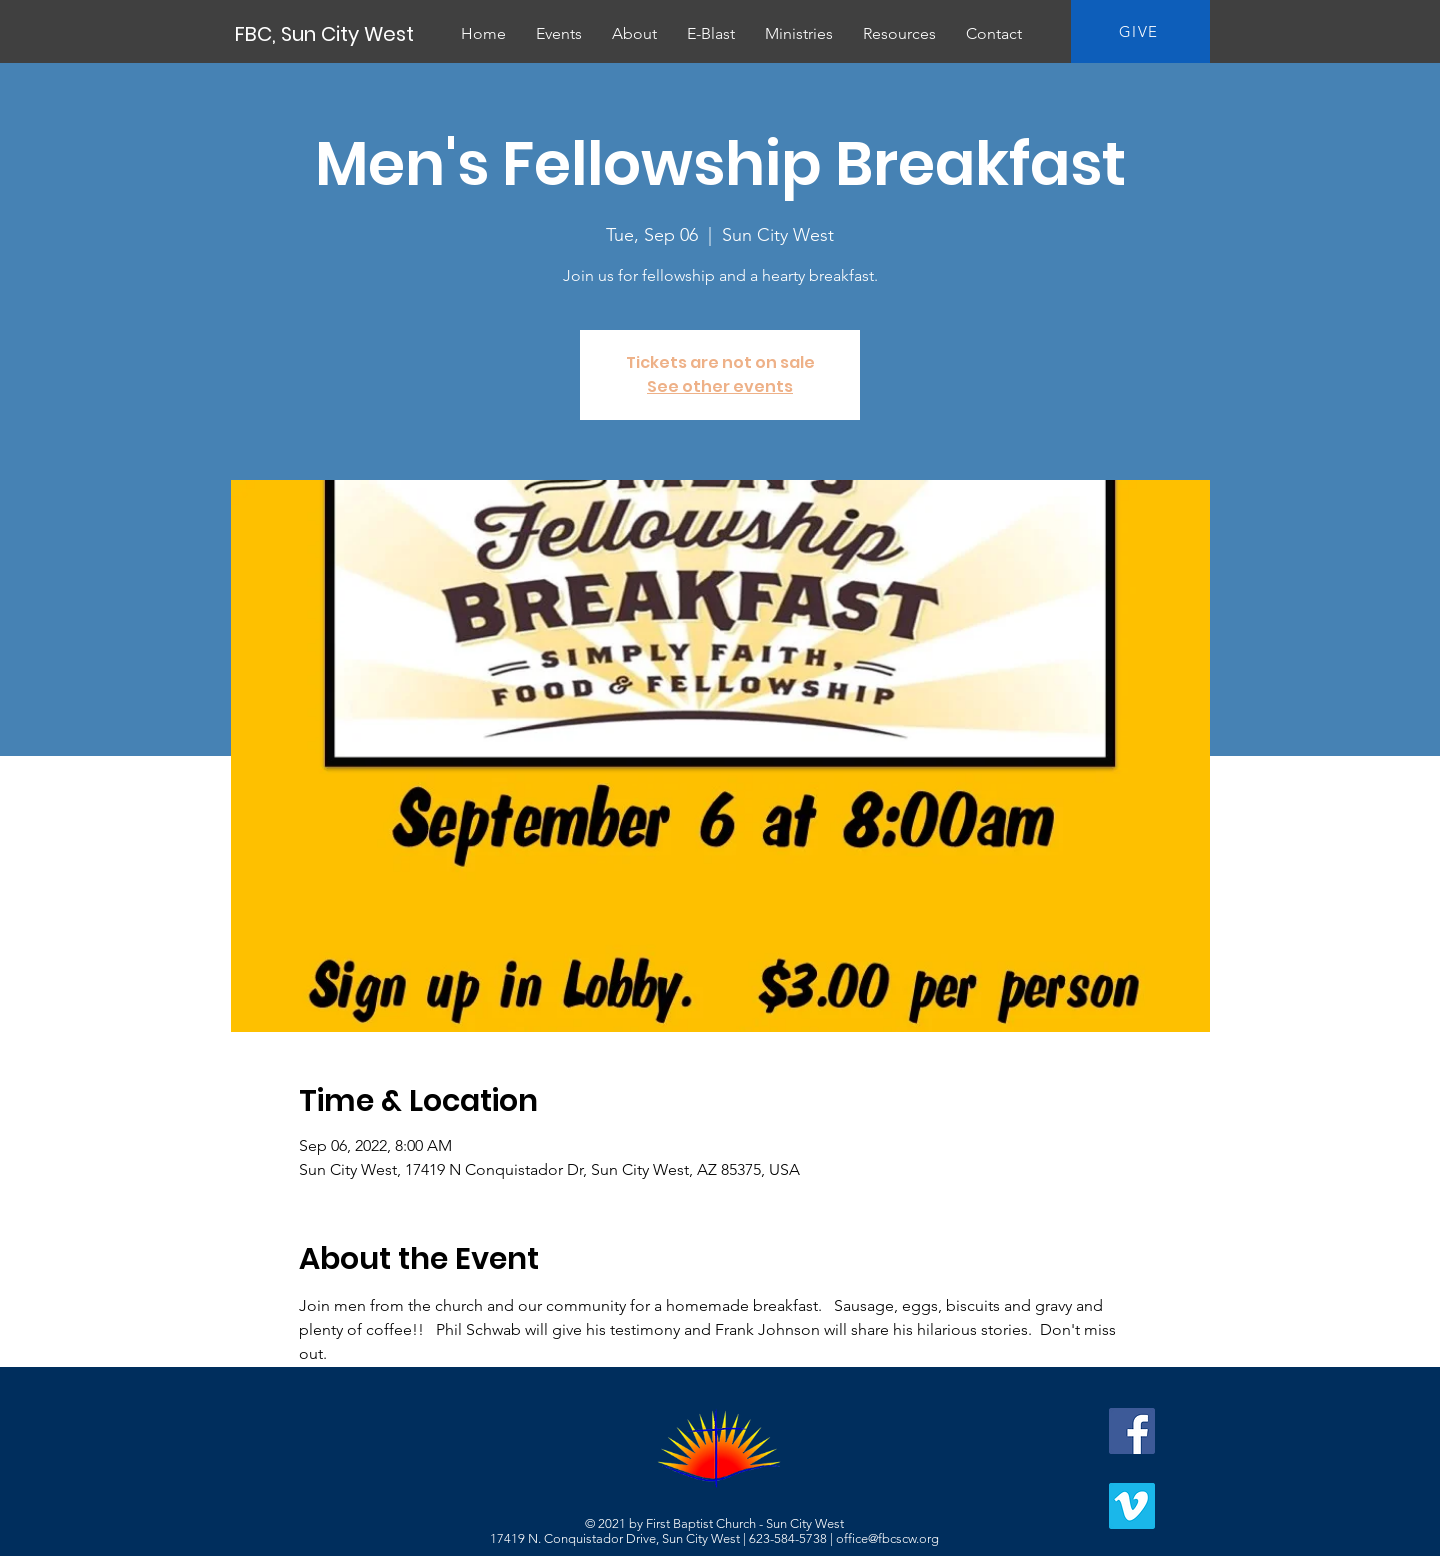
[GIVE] (1140, 31)
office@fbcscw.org (887, 1538)
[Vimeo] (1132, 1506)
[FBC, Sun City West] (326, 34)
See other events (720, 386)
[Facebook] (1132, 1431)
